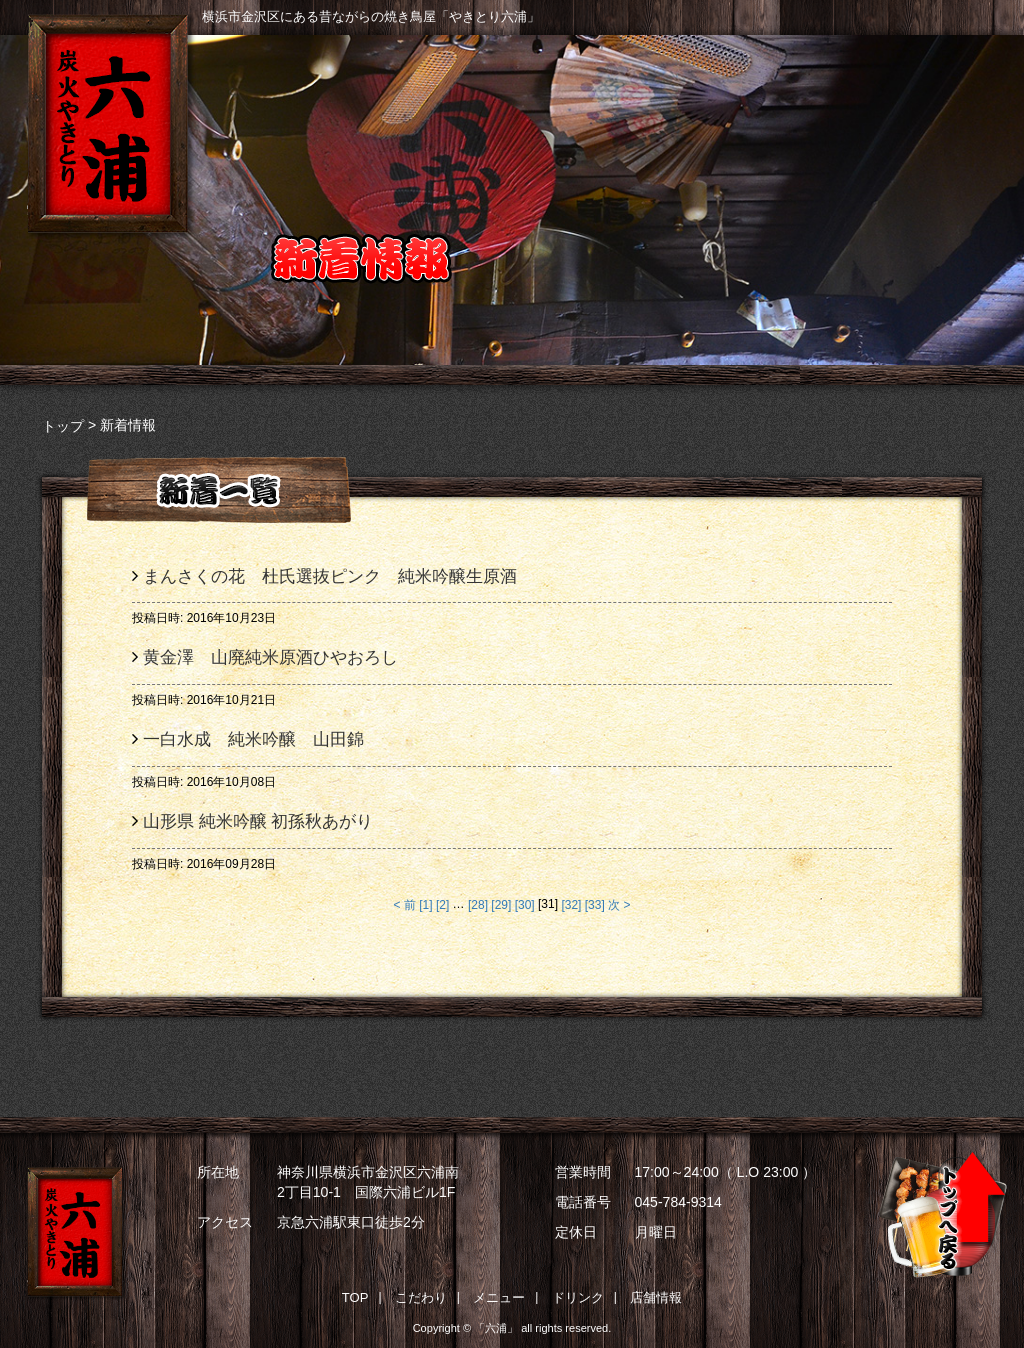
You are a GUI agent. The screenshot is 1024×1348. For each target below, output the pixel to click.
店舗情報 (939, 111)
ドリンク (774, 111)
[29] (501, 905)
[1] (425, 905)
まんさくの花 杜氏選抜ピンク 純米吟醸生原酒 (330, 576)
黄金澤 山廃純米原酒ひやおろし (279, 658)
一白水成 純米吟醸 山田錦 (253, 739)
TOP (355, 1297)
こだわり (444, 111)
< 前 (405, 905)
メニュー (609, 111)
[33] (595, 905)
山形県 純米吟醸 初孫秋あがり (258, 821)
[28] (478, 905)
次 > (619, 905)
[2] (442, 905)
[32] (571, 905)
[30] (525, 905)
